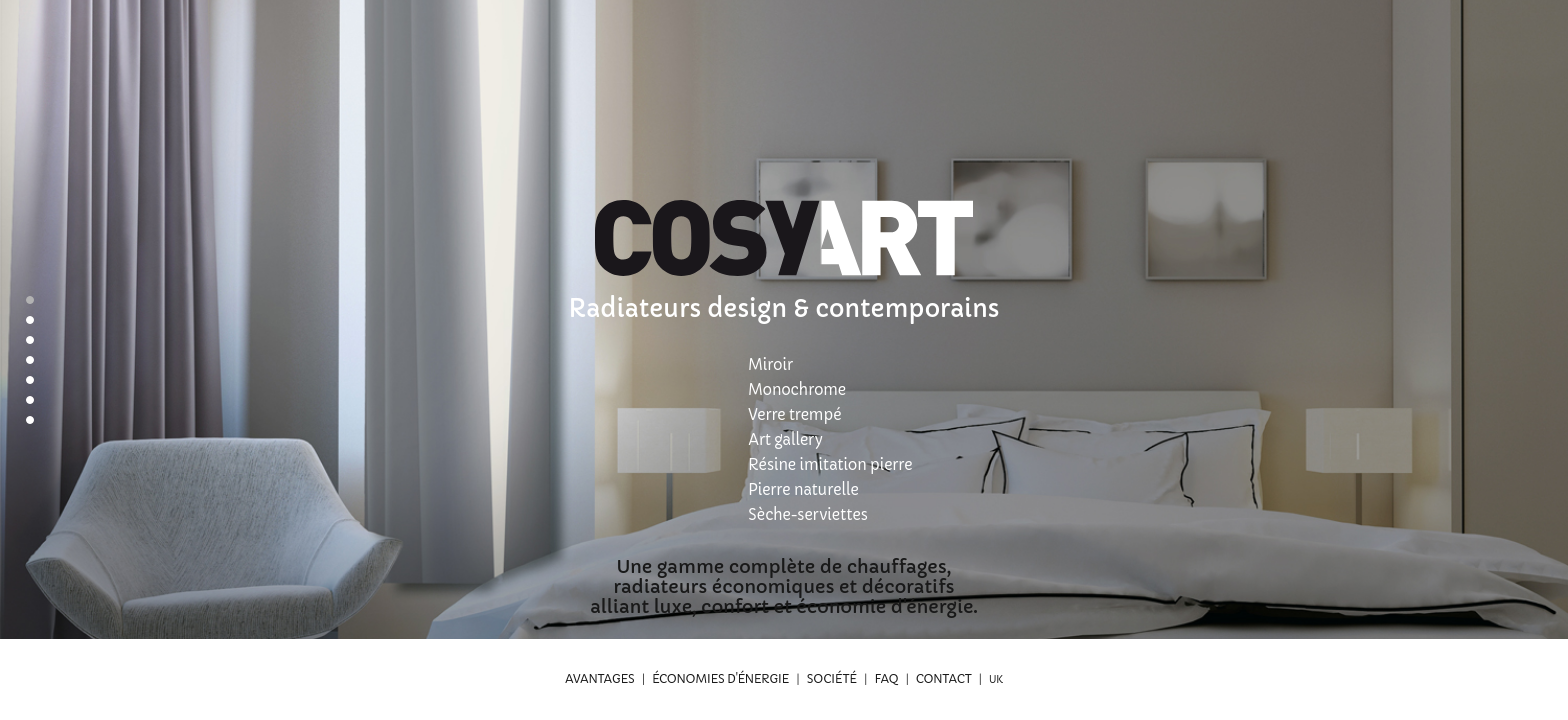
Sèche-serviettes (808, 514)
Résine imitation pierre (830, 464)
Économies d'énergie (720, 678)
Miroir (770, 364)
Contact (944, 678)
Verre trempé (794, 414)
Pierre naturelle (803, 489)
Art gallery (785, 439)
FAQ (886, 678)
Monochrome (797, 389)
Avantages (600, 678)
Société (832, 678)
